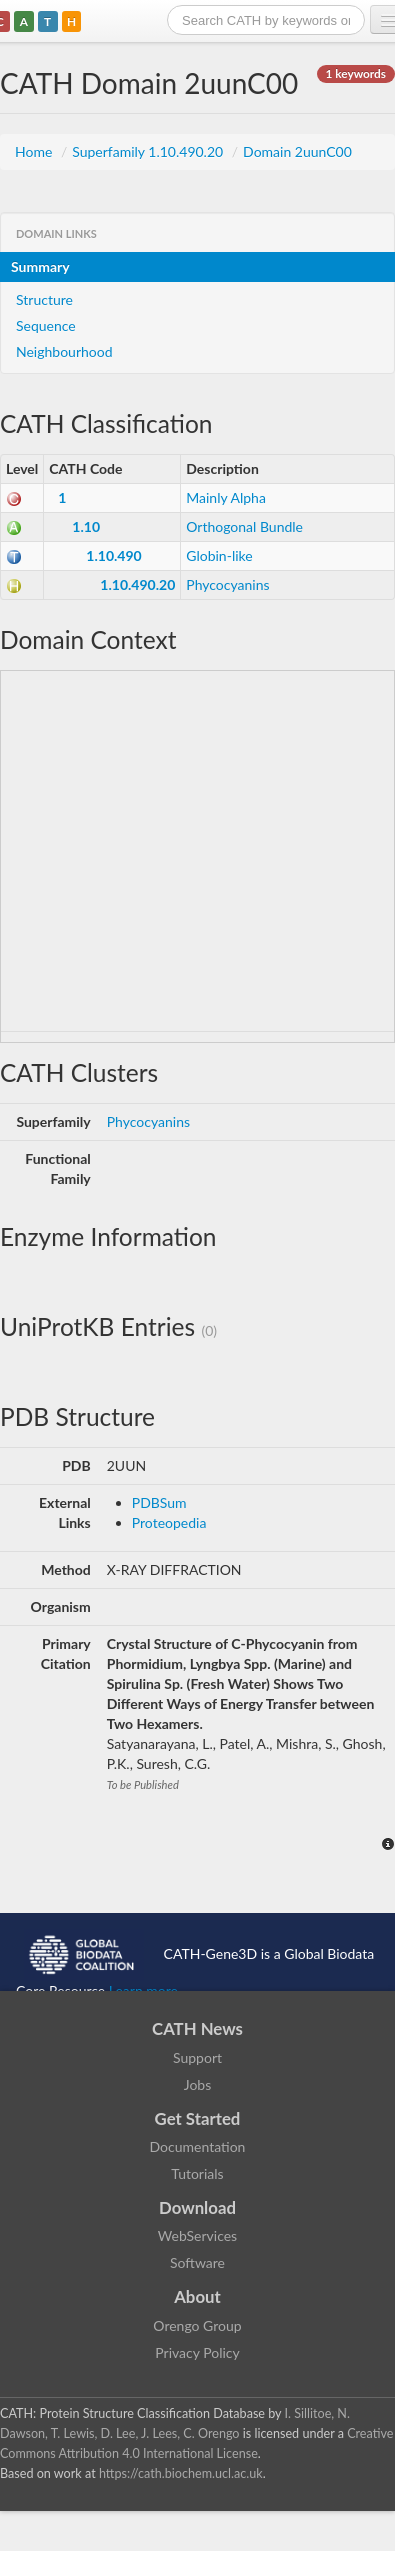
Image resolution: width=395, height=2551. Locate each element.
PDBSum (159, 1502)
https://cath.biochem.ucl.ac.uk (181, 2473)
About (197, 2296)
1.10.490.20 (137, 584)
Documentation (198, 2146)
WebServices (197, 2235)
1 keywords (356, 73)
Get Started (198, 2118)
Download (197, 2207)
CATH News (197, 2028)
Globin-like (219, 555)
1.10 (86, 526)
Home (35, 151)
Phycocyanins (227, 584)
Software (197, 2262)
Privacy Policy (197, 2352)
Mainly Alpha (226, 497)
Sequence (46, 325)
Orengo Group (197, 2325)
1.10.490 (113, 555)
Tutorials (197, 2173)
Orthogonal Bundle (244, 526)
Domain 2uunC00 (297, 151)
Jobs (198, 2084)
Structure (44, 299)
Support (197, 2057)
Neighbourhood (64, 351)
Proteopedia (169, 1522)
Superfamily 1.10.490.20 (149, 151)
